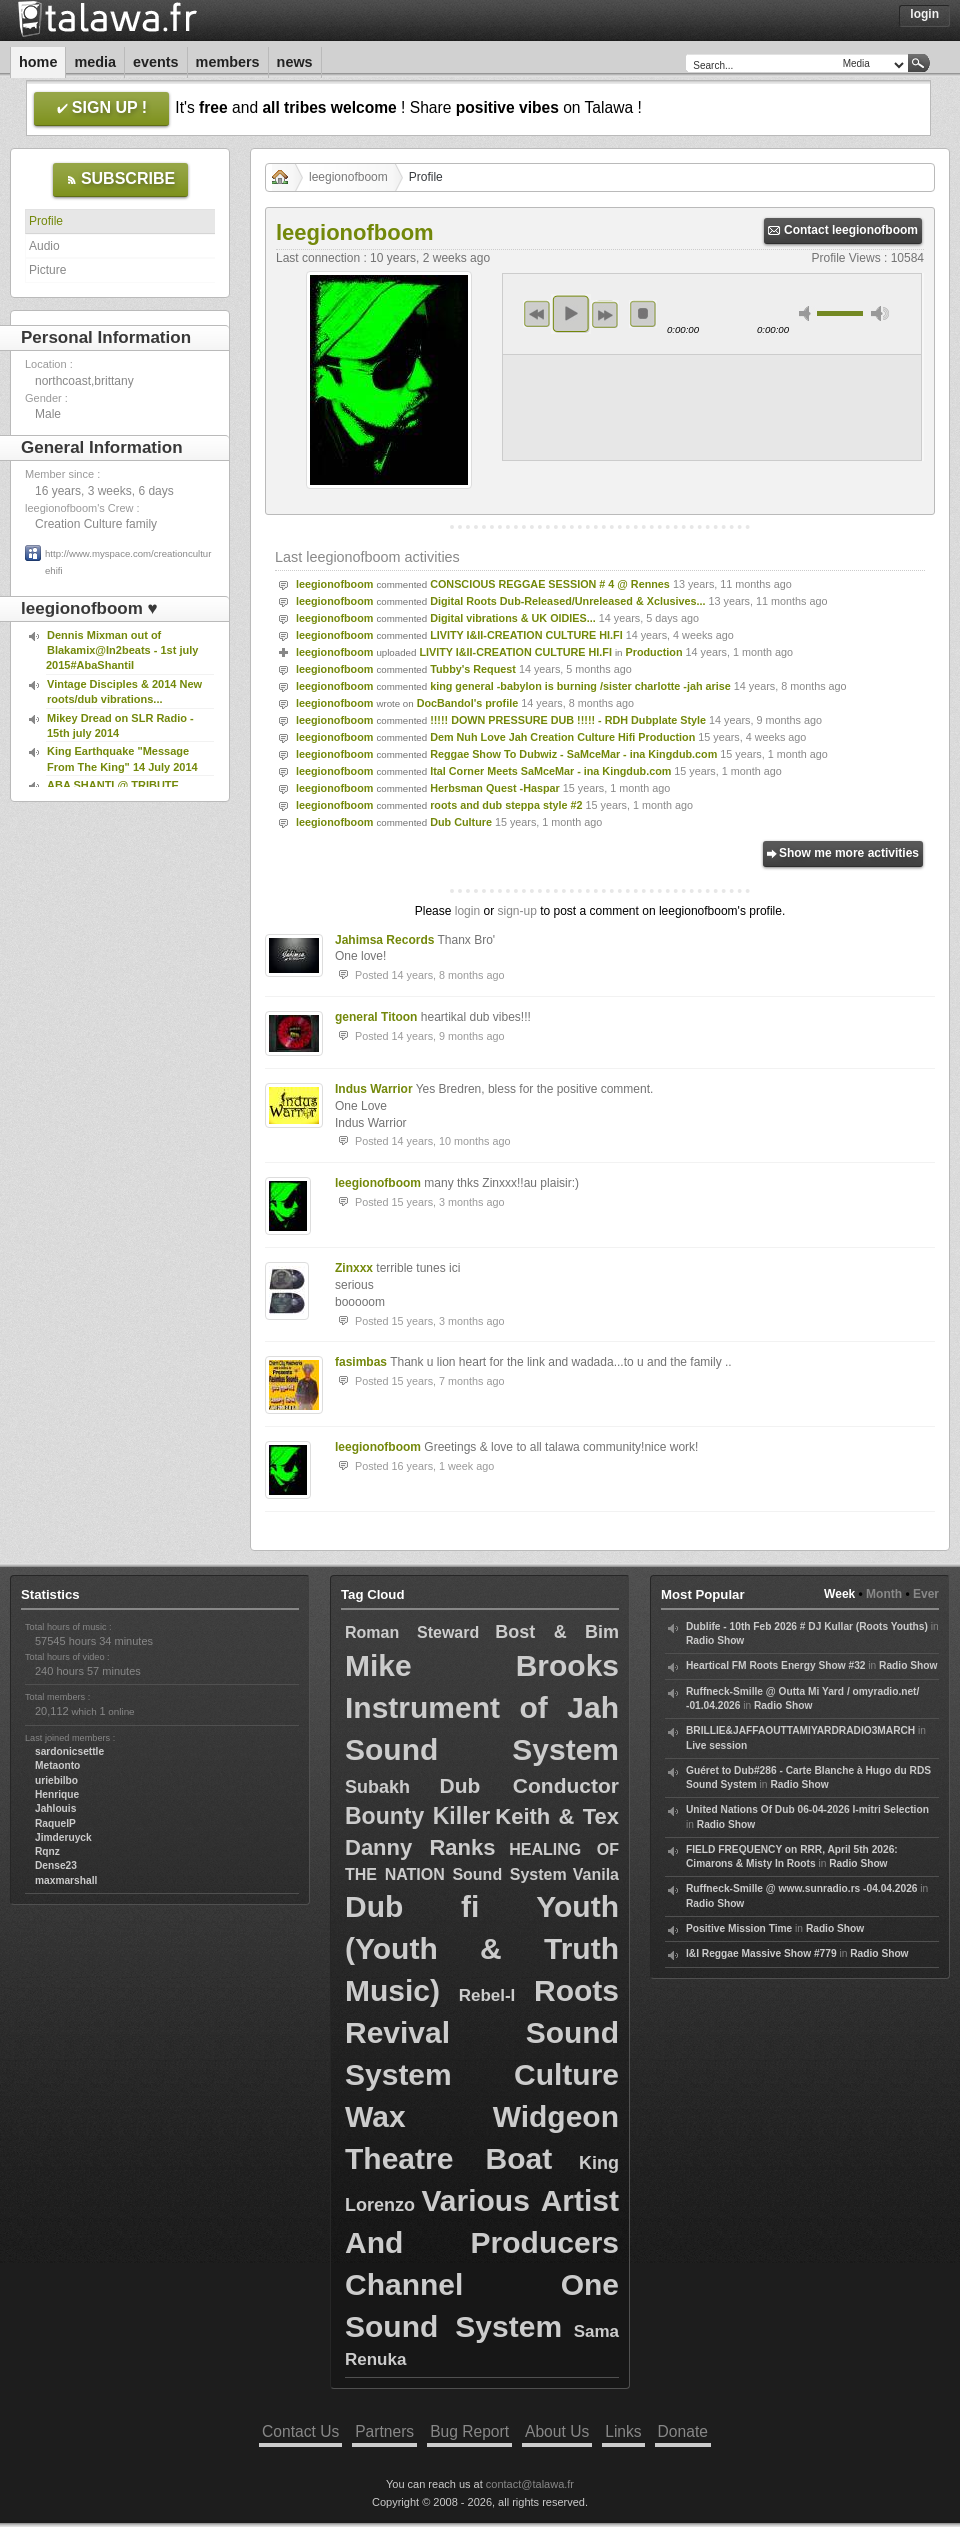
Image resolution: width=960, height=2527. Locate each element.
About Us (557, 2431)
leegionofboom (348, 177)
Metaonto (57, 1765)
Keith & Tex (557, 1816)
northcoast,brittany (84, 381)
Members (228, 62)
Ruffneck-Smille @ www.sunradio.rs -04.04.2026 (802, 1888)
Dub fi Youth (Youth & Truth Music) (482, 1948)
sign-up (516, 911)
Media (95, 62)
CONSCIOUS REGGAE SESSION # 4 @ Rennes (550, 584)
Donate (683, 2431)
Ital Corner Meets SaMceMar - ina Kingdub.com (550, 771)
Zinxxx (354, 1268)
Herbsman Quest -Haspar (495, 788)
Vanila (596, 1874)
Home (38, 62)
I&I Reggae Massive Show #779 (761, 1953)
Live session (716, 1745)
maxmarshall (66, 1880)
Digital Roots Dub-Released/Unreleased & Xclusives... (567, 601)
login (467, 911)
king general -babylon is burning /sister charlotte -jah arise (580, 686)
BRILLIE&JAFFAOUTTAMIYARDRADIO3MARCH (800, 1730)
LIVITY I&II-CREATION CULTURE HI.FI (526, 635)
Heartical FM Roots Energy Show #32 (775, 1665)
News (295, 62)
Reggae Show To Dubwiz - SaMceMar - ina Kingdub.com (573, 754)
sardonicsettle (69, 1751)
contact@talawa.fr (530, 2484)
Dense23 (56, 1865)
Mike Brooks (482, 1665)
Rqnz (47, 1851)
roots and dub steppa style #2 (506, 805)
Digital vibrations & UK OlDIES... (513, 618)
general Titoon (376, 1017)
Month (884, 1594)
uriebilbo (56, 1780)
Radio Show (715, 1640)
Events (156, 62)
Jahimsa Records (384, 940)
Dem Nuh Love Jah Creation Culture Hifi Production (562, 737)
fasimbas (361, 1362)
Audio (44, 246)
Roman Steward (412, 1632)
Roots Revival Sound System (482, 2032)
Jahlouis (55, 1808)
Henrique (57, 1794)
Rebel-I (487, 1995)
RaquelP (55, 1823)
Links (623, 2431)
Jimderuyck (63, 1837)
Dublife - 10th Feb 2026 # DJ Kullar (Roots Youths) (807, 1626)
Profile (46, 221)
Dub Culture (461, 822)
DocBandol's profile (468, 703)
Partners (384, 2431)
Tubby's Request (473, 669)
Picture (47, 270)
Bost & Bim (557, 1632)
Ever (926, 1594)
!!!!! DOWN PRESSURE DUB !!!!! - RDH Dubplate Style (568, 720)
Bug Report (469, 2431)
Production (654, 652)
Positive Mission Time (739, 1928)
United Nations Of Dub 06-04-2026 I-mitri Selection (807, 1809)
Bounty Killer (417, 1816)
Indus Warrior (374, 1089)
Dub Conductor (529, 1785)
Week (839, 1594)
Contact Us (300, 2431)
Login (924, 14)
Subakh (377, 1787)
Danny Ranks (420, 1847)
